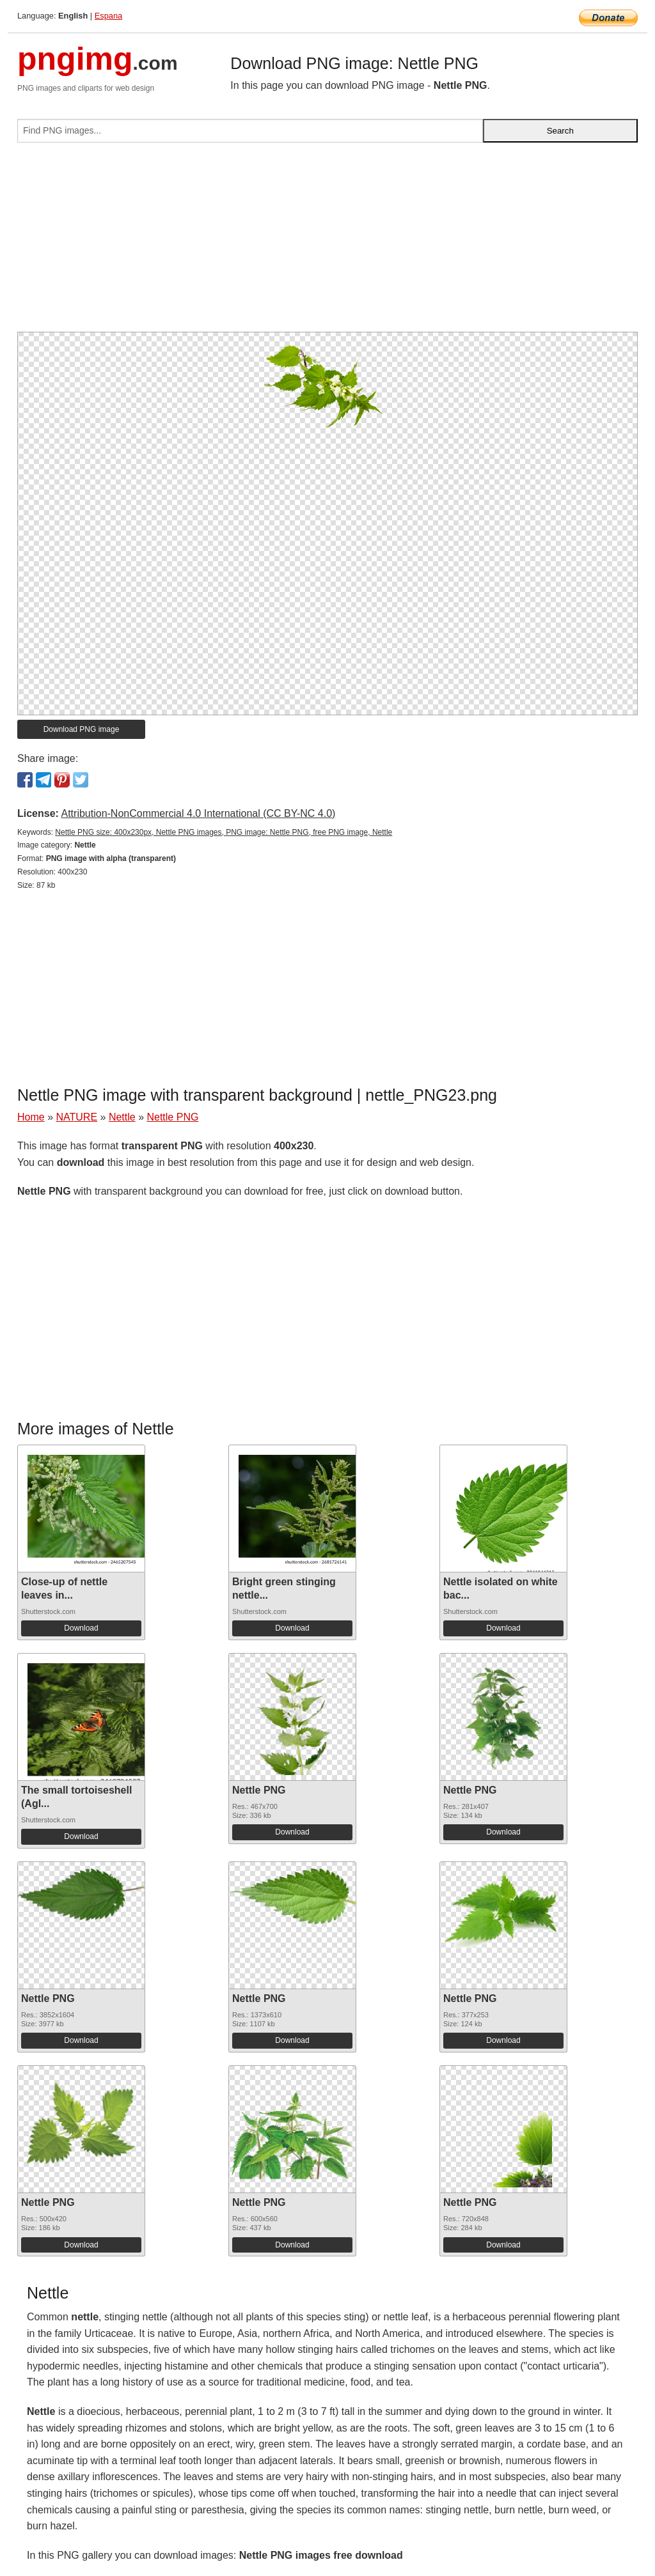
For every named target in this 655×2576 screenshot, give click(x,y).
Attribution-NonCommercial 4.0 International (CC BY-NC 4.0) (198, 813)
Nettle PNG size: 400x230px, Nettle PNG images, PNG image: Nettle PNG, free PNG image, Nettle (223, 832)
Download (81, 1628)
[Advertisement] (327, 242)
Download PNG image (81, 729)
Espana (108, 15)
